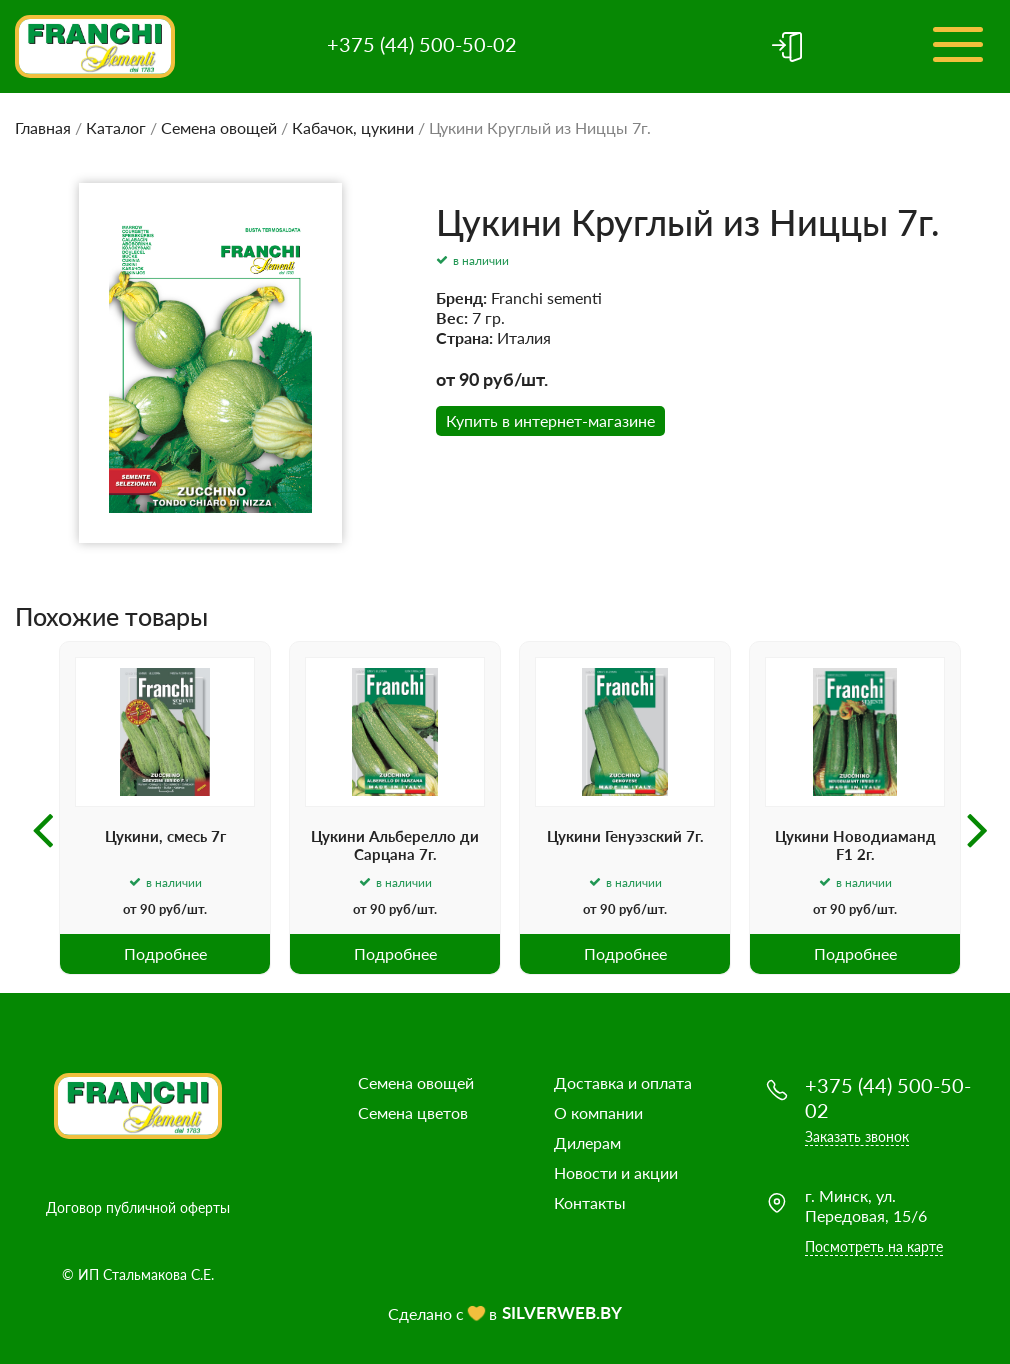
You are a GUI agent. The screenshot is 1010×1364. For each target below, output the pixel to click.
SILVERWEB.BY (562, 1312)
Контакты (590, 1202)
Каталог (116, 127)
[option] (165, 808)
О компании (598, 1112)
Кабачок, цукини (353, 127)
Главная (43, 127)
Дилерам (587, 1142)
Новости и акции (616, 1172)
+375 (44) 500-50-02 (422, 44)
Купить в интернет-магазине (550, 420)
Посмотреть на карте (874, 1246)
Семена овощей (219, 127)
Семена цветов (413, 1112)
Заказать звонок (857, 1136)
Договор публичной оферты (138, 1207)
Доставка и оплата (623, 1082)
